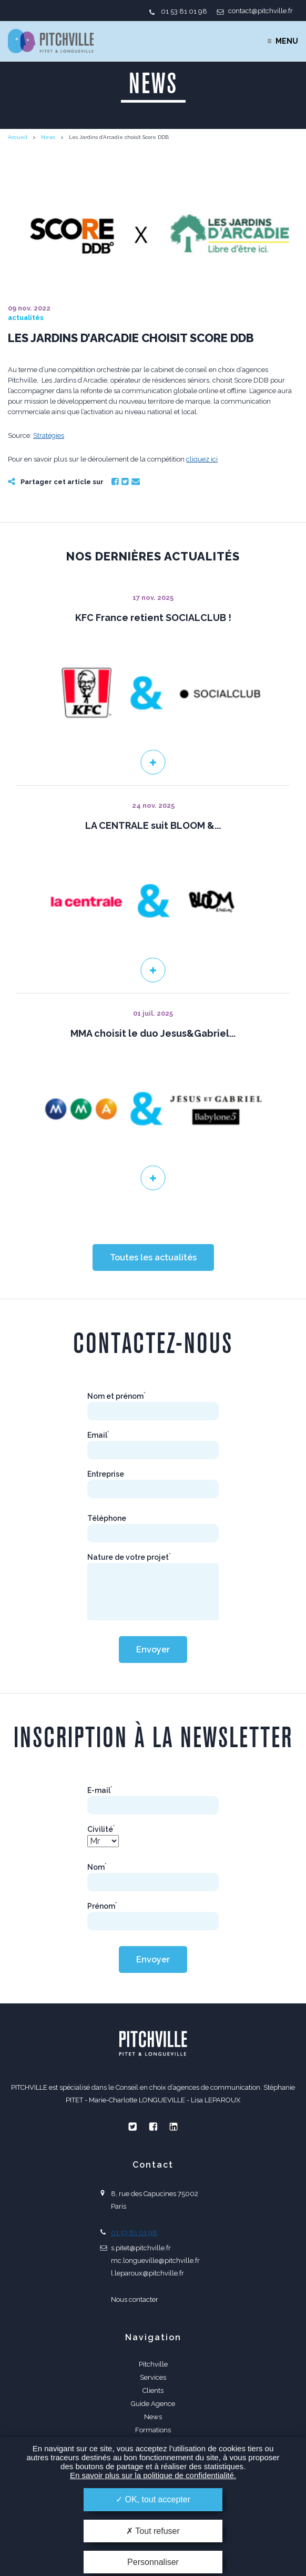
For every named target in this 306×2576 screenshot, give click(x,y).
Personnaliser (153, 2562)
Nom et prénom (116, 1396)
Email (135, 481)
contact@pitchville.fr (260, 11)
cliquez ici (202, 459)
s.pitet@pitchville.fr (141, 2248)
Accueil (17, 137)
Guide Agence (153, 2404)
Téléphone (106, 1518)
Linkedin (173, 2126)
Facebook (115, 481)
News (48, 137)
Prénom (102, 1906)
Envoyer (153, 1650)
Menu (287, 41)
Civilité (101, 1829)
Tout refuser (153, 2531)
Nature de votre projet (129, 1557)
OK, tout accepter (153, 2499)
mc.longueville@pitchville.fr (155, 2260)
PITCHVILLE (51, 41)
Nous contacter (134, 2299)
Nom (97, 1867)
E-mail (100, 1790)
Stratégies (48, 435)
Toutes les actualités (153, 1257)
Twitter (125, 481)
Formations (153, 2430)
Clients (153, 2390)
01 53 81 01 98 (184, 11)
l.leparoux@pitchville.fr (147, 2273)
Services (153, 2377)
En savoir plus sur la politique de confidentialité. (153, 2475)
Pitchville (153, 2364)
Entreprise (105, 1474)
